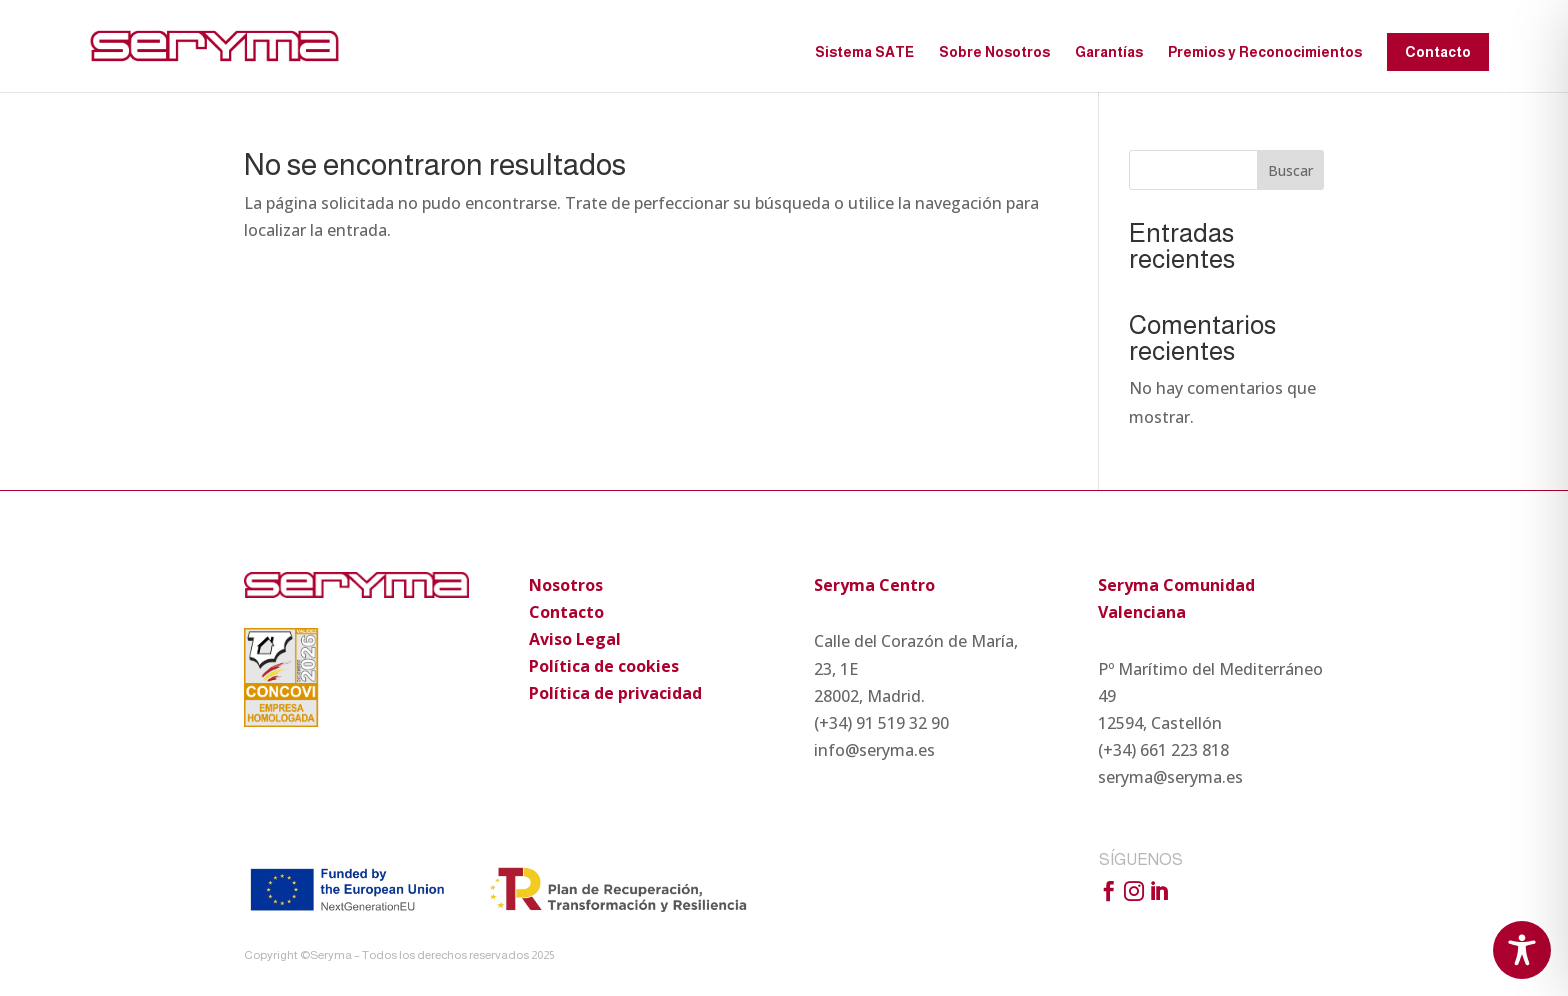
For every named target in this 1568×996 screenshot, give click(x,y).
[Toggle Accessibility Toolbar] (1522, 950)
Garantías (1109, 52)
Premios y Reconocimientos (1265, 52)
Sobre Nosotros (994, 52)
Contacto (1438, 52)
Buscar (1290, 170)
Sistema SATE (864, 52)
